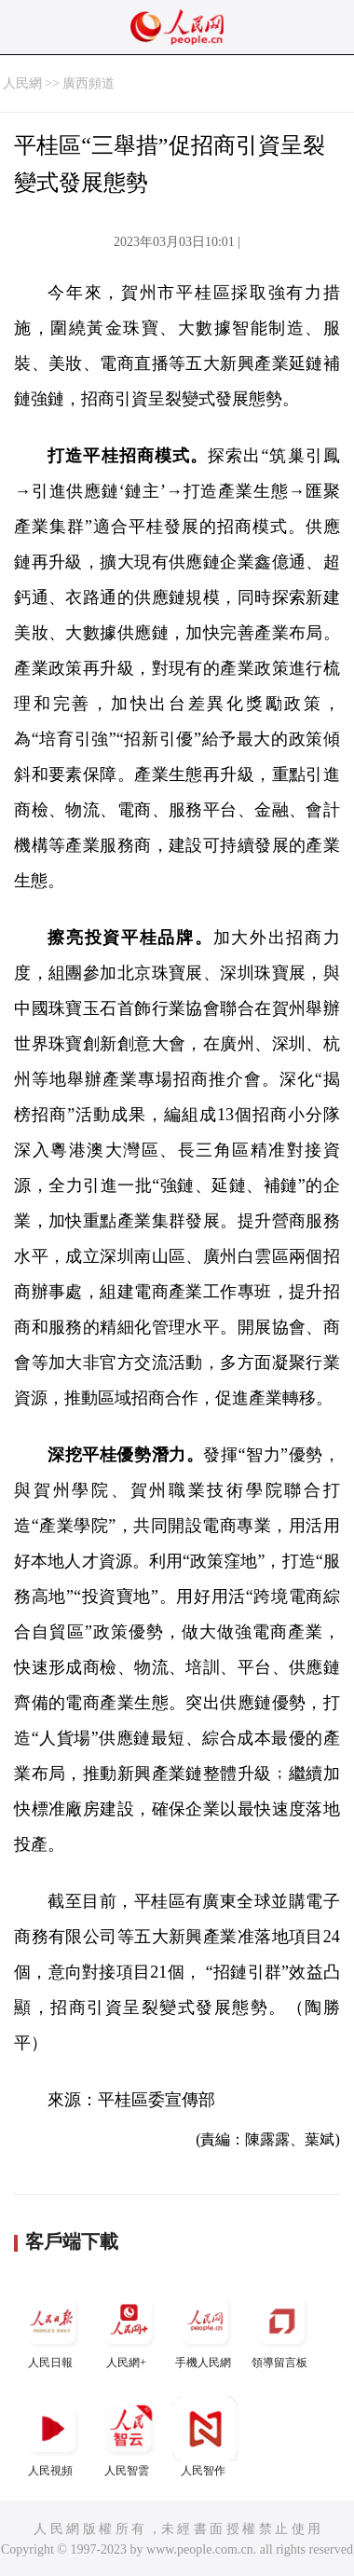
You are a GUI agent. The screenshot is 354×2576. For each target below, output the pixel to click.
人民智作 (205, 2436)
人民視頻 (52, 2436)
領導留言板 (281, 2328)
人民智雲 (128, 2436)
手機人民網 (205, 2328)
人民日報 (52, 2328)
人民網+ (128, 2328)
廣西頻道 (88, 83)
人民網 (22, 83)
